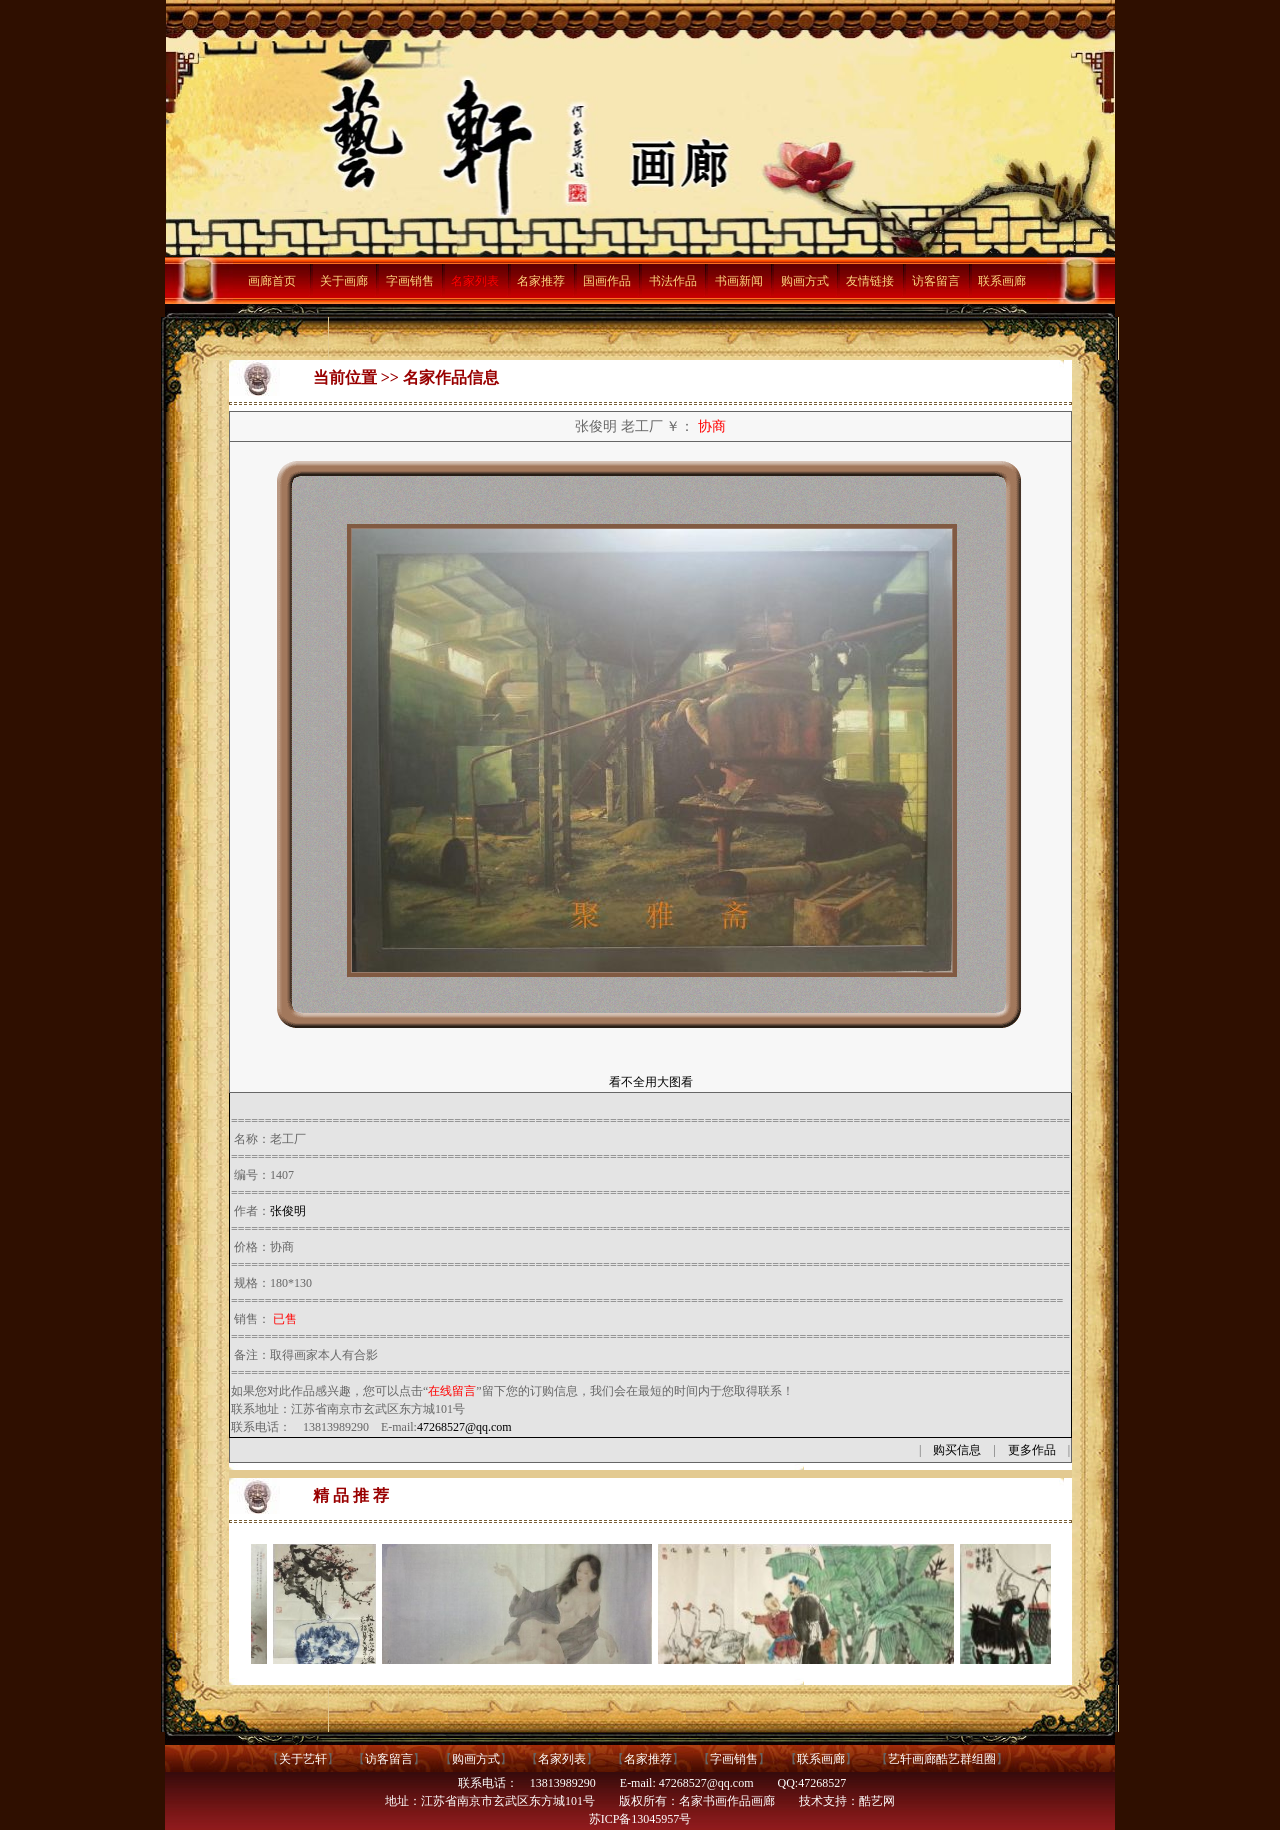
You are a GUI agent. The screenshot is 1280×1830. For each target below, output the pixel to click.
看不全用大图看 (651, 1082)
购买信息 (957, 1450)
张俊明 (288, 1211)
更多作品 (1032, 1450)
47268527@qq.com (464, 1427)
